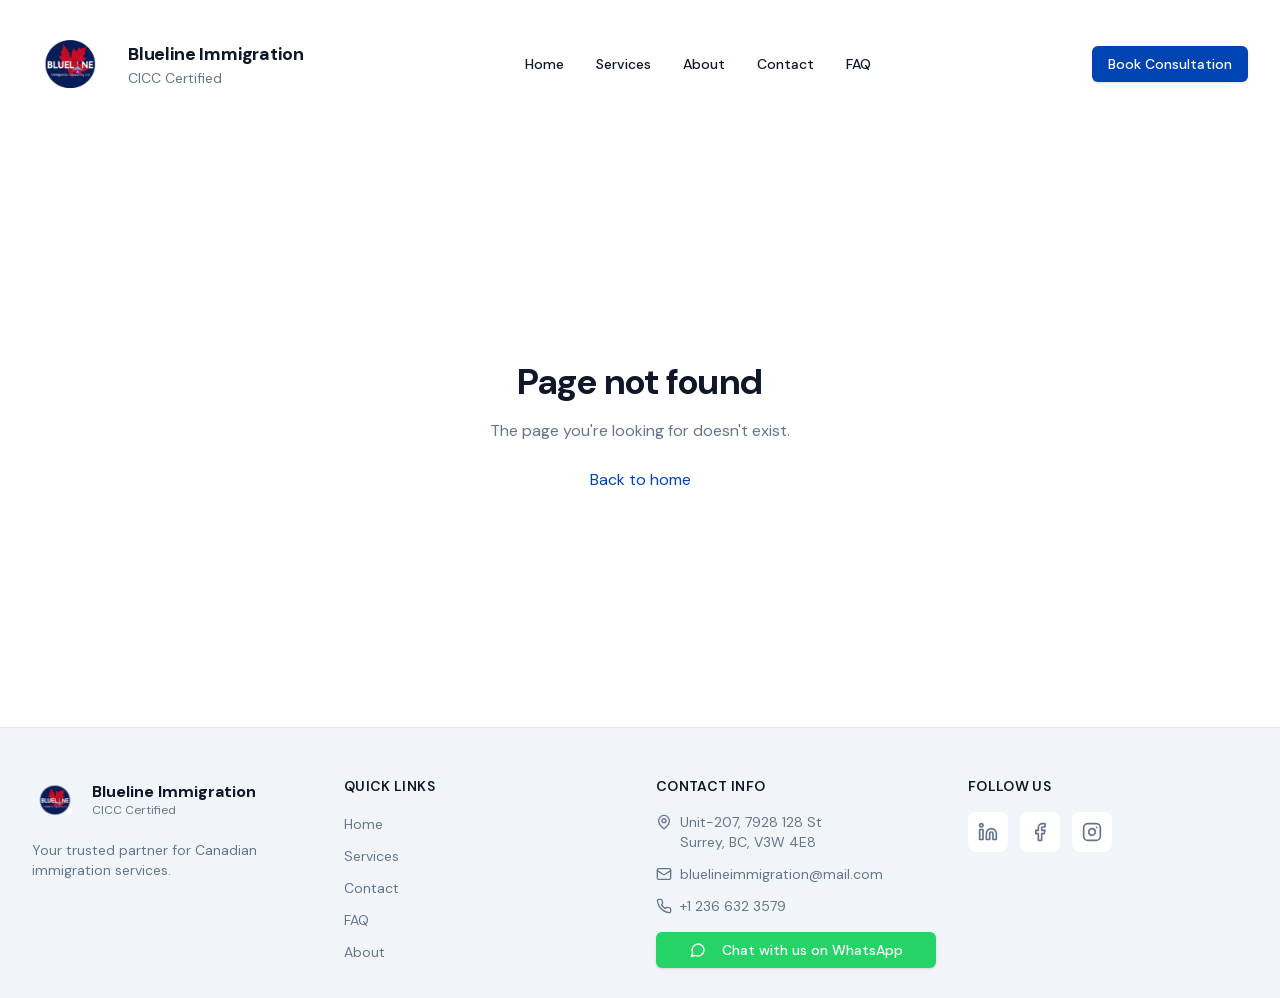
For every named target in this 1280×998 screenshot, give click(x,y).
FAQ (858, 64)
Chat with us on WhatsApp (796, 950)
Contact (785, 64)
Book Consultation (1170, 64)
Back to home (640, 479)
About (704, 64)
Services (623, 64)
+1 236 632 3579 (733, 906)
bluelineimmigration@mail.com (781, 874)
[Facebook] (1040, 832)
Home (544, 64)
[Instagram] (1092, 832)
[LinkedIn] (988, 832)
